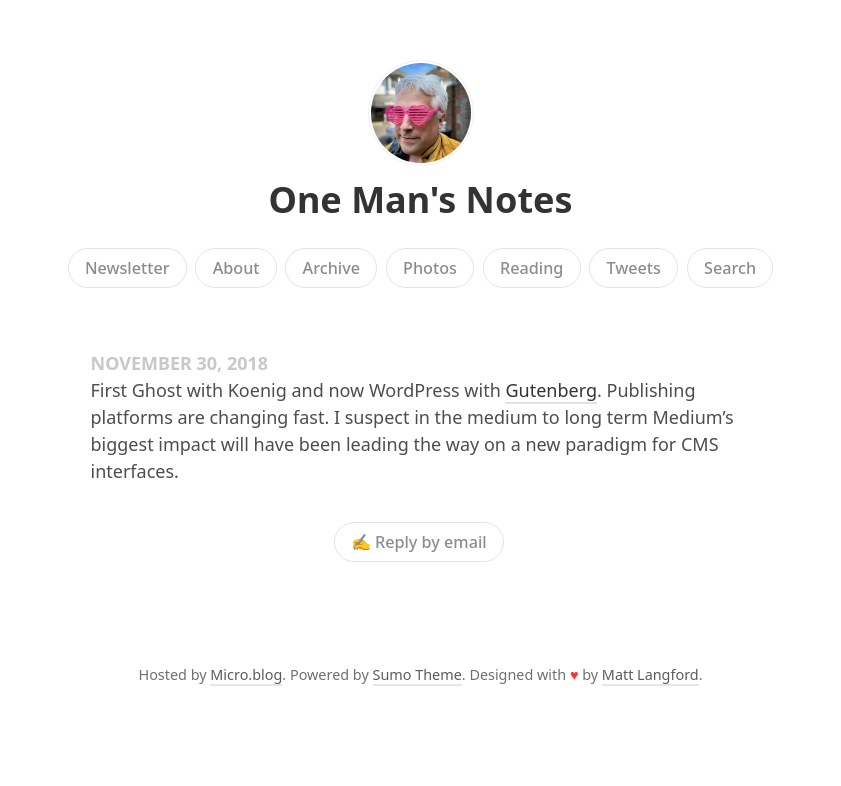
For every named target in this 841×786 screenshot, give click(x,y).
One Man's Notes (420, 199)
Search (730, 268)
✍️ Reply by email (419, 542)
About (236, 268)
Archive (331, 268)
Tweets (633, 268)
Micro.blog (246, 674)
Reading (531, 268)
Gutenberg (551, 390)
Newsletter (127, 268)
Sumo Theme (417, 674)
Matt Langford (650, 674)
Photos (430, 268)
